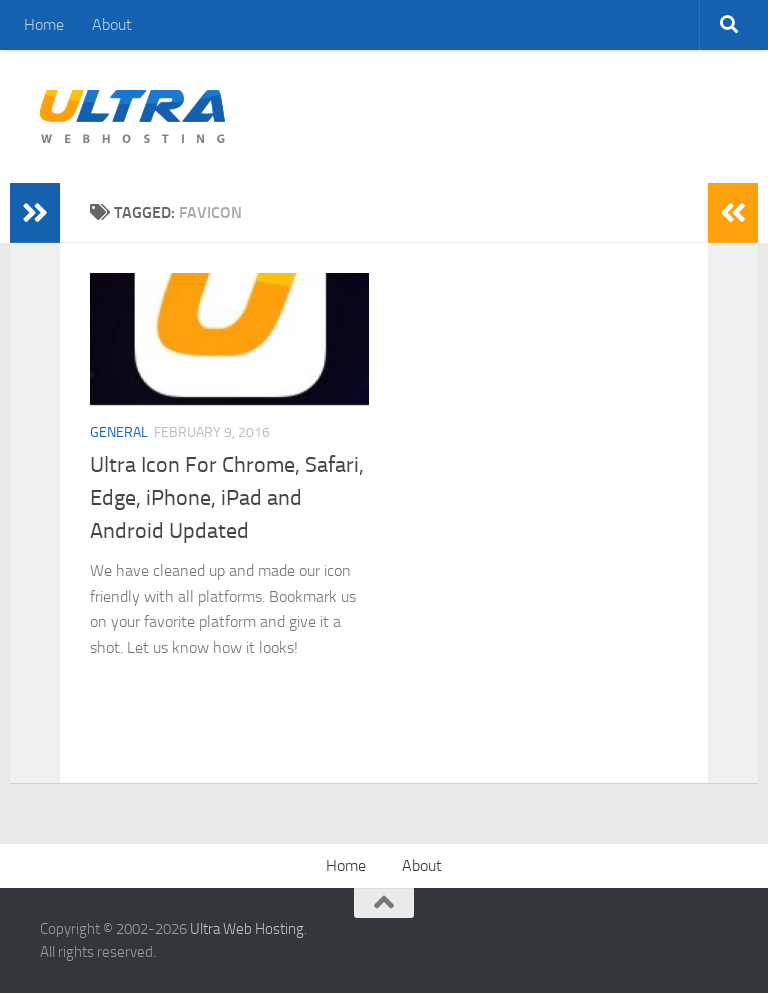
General (119, 432)
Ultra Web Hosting (247, 929)
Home (44, 24)
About (112, 24)
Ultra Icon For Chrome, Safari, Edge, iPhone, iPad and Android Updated (227, 498)
